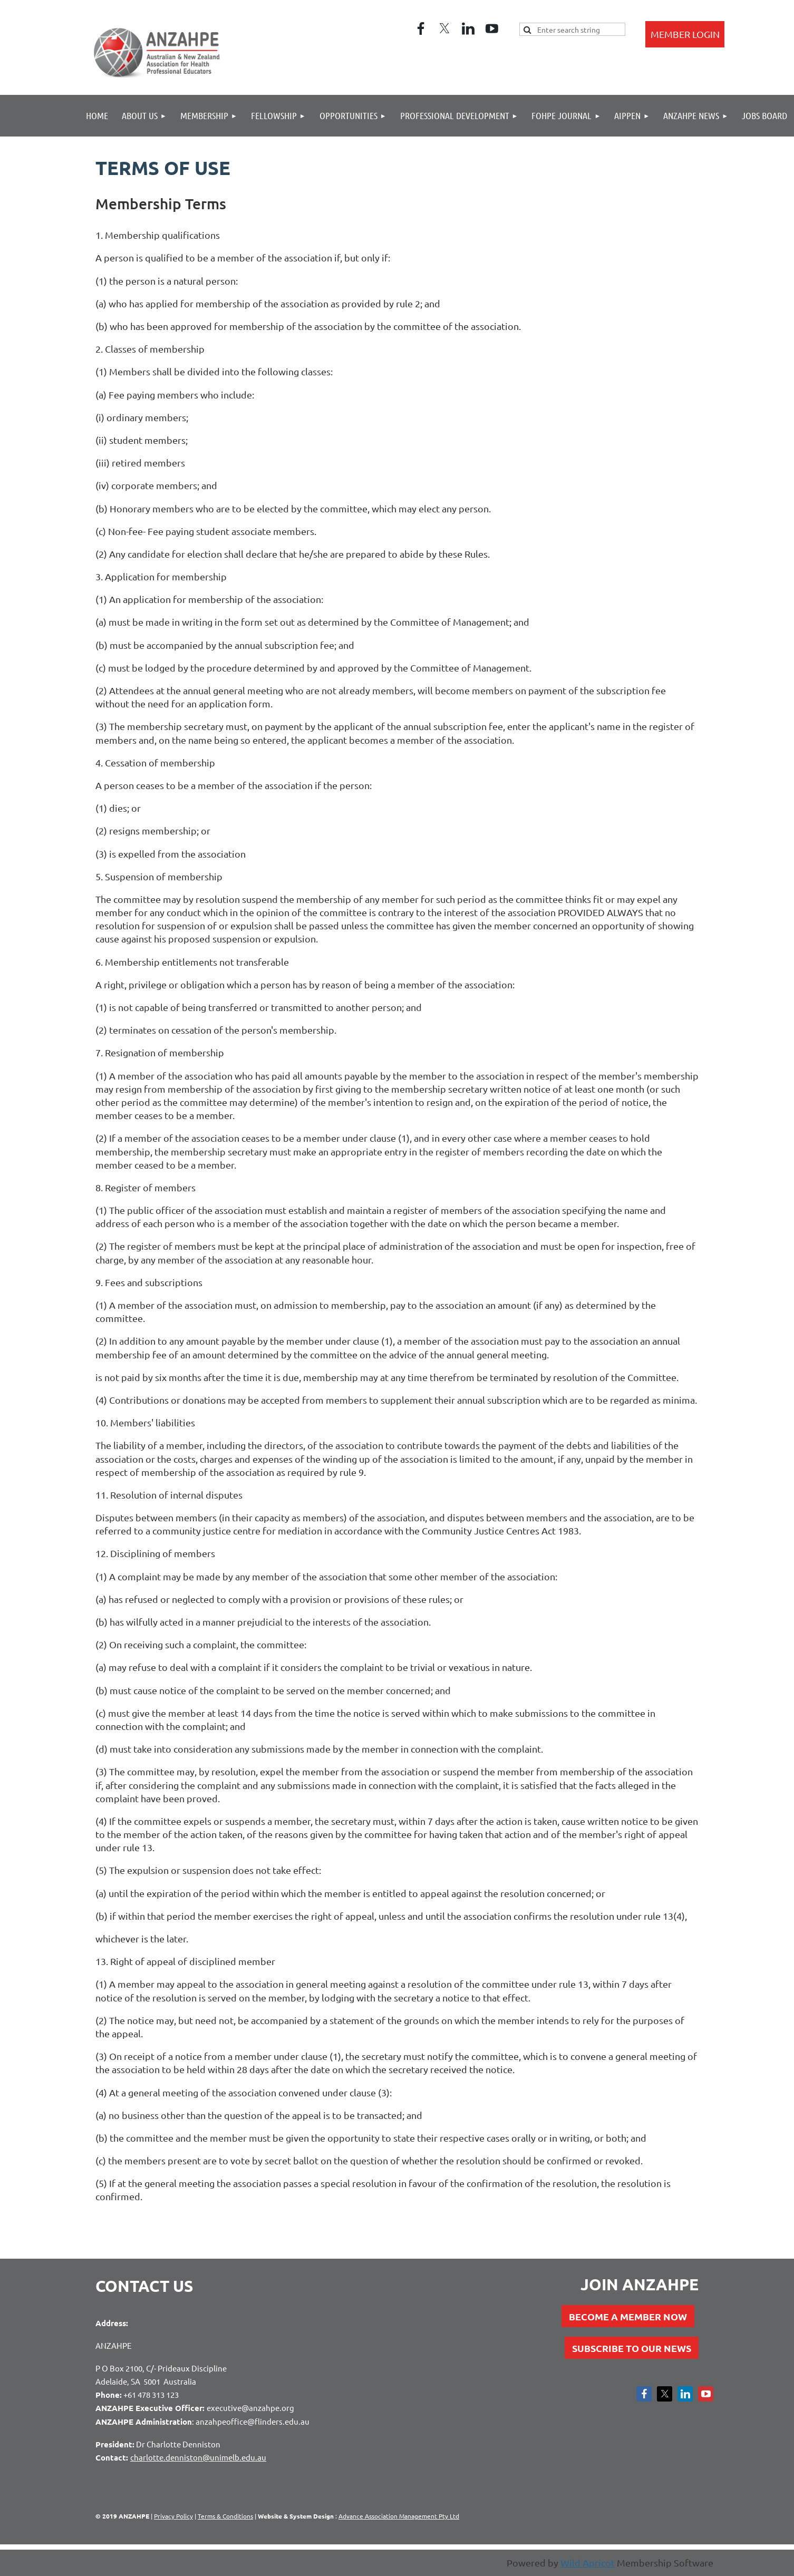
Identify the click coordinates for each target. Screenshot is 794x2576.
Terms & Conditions (225, 2516)
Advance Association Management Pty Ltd (398, 2516)
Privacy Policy (173, 2516)
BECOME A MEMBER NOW (628, 2316)
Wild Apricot (587, 2562)
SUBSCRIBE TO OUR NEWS (631, 2348)
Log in (684, 34)
